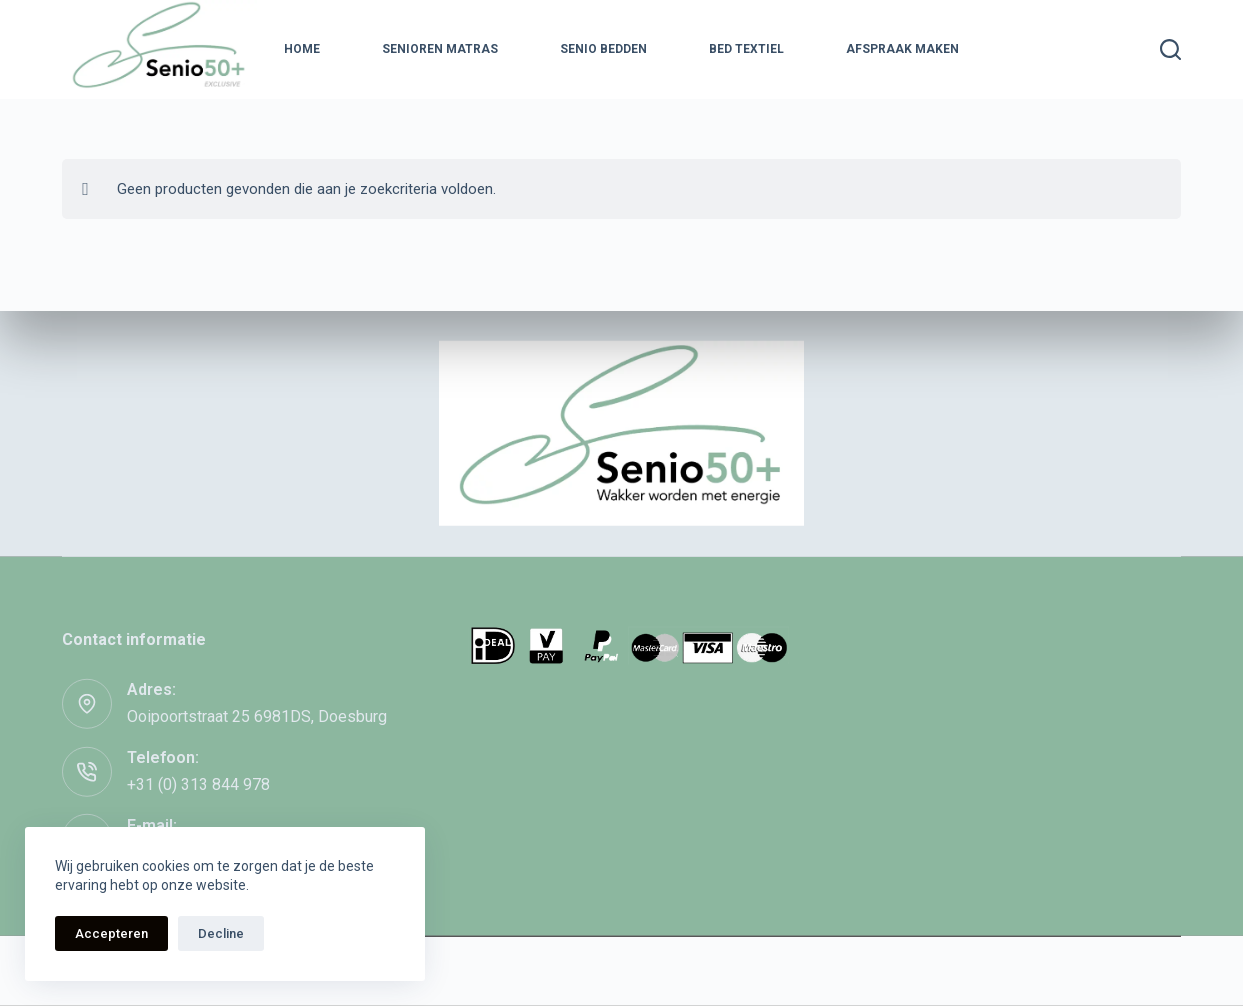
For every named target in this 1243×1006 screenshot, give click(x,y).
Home (302, 49)
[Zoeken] (1170, 49)
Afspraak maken (902, 49)
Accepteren (111, 933)
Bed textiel (746, 49)
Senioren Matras (440, 49)
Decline (221, 933)
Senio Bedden (603, 49)
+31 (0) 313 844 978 (198, 783)
